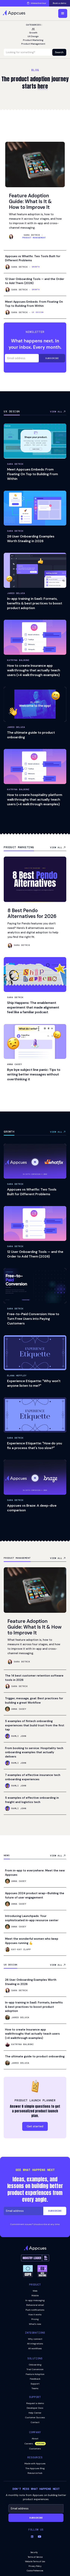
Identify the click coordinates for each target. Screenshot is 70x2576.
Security (34, 2552)
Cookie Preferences (35, 2570)
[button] (62, 13)
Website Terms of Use (35, 2561)
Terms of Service (35, 2557)
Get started (35, 2126)
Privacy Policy (35, 2566)
